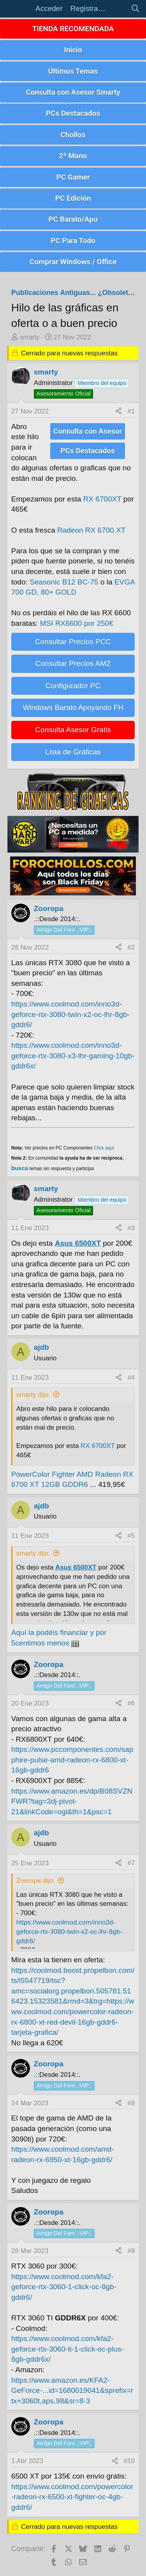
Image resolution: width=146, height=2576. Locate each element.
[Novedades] (118, 8)
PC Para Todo (73, 240)
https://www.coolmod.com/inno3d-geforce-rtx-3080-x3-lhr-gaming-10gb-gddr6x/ (73, 1055)
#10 (129, 2461)
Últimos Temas (73, 71)
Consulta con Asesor (87, 431)
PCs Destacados (73, 113)
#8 (131, 2103)
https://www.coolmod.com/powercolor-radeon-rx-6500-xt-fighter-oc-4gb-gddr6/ (72, 2496)
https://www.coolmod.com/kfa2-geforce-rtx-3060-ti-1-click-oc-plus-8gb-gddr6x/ (67, 2348)
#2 (131, 947)
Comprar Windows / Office (73, 261)
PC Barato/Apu (72, 219)
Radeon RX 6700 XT (91, 530)
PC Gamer (73, 177)
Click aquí (104, 1148)
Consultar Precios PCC (73, 641)
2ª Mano (73, 155)
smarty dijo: (33, 1394)
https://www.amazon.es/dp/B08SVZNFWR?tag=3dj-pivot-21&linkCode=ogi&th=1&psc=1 (72, 1801)
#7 (131, 1863)
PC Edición (73, 198)
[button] (19, 9)
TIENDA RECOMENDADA (73, 28)
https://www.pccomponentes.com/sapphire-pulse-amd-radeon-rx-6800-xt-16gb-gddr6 (72, 1759)
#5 (131, 1536)
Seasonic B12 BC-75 (64, 582)
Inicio (73, 49)
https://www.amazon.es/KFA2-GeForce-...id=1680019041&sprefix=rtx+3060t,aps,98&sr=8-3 (72, 2390)
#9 (131, 2251)
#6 (131, 1703)
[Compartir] (119, 411)
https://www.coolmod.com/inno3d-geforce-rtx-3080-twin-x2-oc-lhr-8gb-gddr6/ (70, 1014)
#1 (131, 411)
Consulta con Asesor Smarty (73, 92)
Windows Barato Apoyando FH (73, 707)
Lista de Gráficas (73, 752)
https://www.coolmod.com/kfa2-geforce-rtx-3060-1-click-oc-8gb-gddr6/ (63, 2286)
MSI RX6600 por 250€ (76, 623)
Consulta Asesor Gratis (73, 730)
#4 (131, 1377)
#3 (131, 1228)
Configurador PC (73, 686)
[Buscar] (135, 8)
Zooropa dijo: (35, 1880)
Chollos (72, 134)
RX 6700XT (102, 499)
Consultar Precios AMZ (73, 663)
